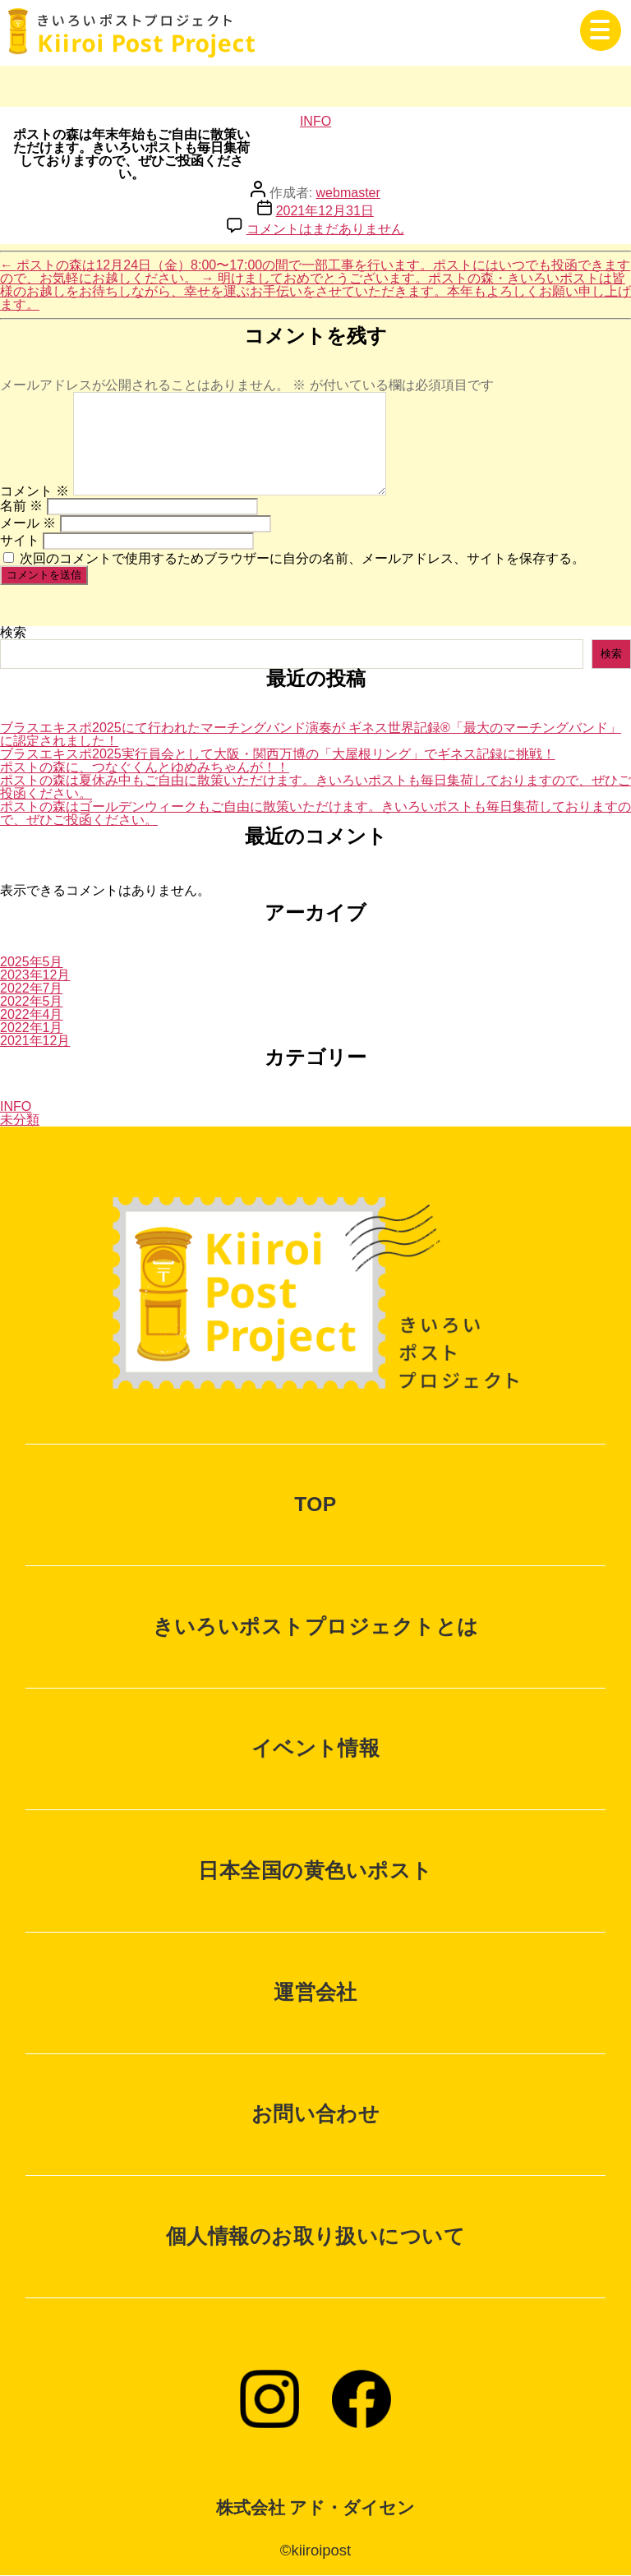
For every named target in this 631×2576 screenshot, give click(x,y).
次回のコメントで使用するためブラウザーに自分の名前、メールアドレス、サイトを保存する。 (302, 558)
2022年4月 (31, 1014)
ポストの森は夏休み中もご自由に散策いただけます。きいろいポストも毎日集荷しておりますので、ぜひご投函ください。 (315, 786)
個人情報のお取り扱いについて (315, 2236)
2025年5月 (31, 962)
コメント (34, 491)
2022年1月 (31, 1028)
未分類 (19, 1120)
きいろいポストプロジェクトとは (316, 1626)
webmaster (348, 193)
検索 (13, 632)
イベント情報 (315, 1748)
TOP (315, 1504)
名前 (21, 506)
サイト (19, 540)
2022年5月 (31, 1001)
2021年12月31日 (325, 211)
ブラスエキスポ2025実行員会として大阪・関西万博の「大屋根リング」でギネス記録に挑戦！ (277, 754)
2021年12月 (35, 1041)
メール (28, 523)
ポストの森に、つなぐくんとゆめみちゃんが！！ (144, 767)
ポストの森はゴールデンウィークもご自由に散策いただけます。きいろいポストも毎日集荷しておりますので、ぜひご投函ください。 (315, 813)
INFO (315, 121)
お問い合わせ (315, 2114)
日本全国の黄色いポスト (315, 1870)
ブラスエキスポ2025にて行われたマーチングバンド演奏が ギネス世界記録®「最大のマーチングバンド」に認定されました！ (310, 734)
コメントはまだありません (325, 229)
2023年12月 (35, 975)
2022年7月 (31, 988)
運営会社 (315, 1992)
